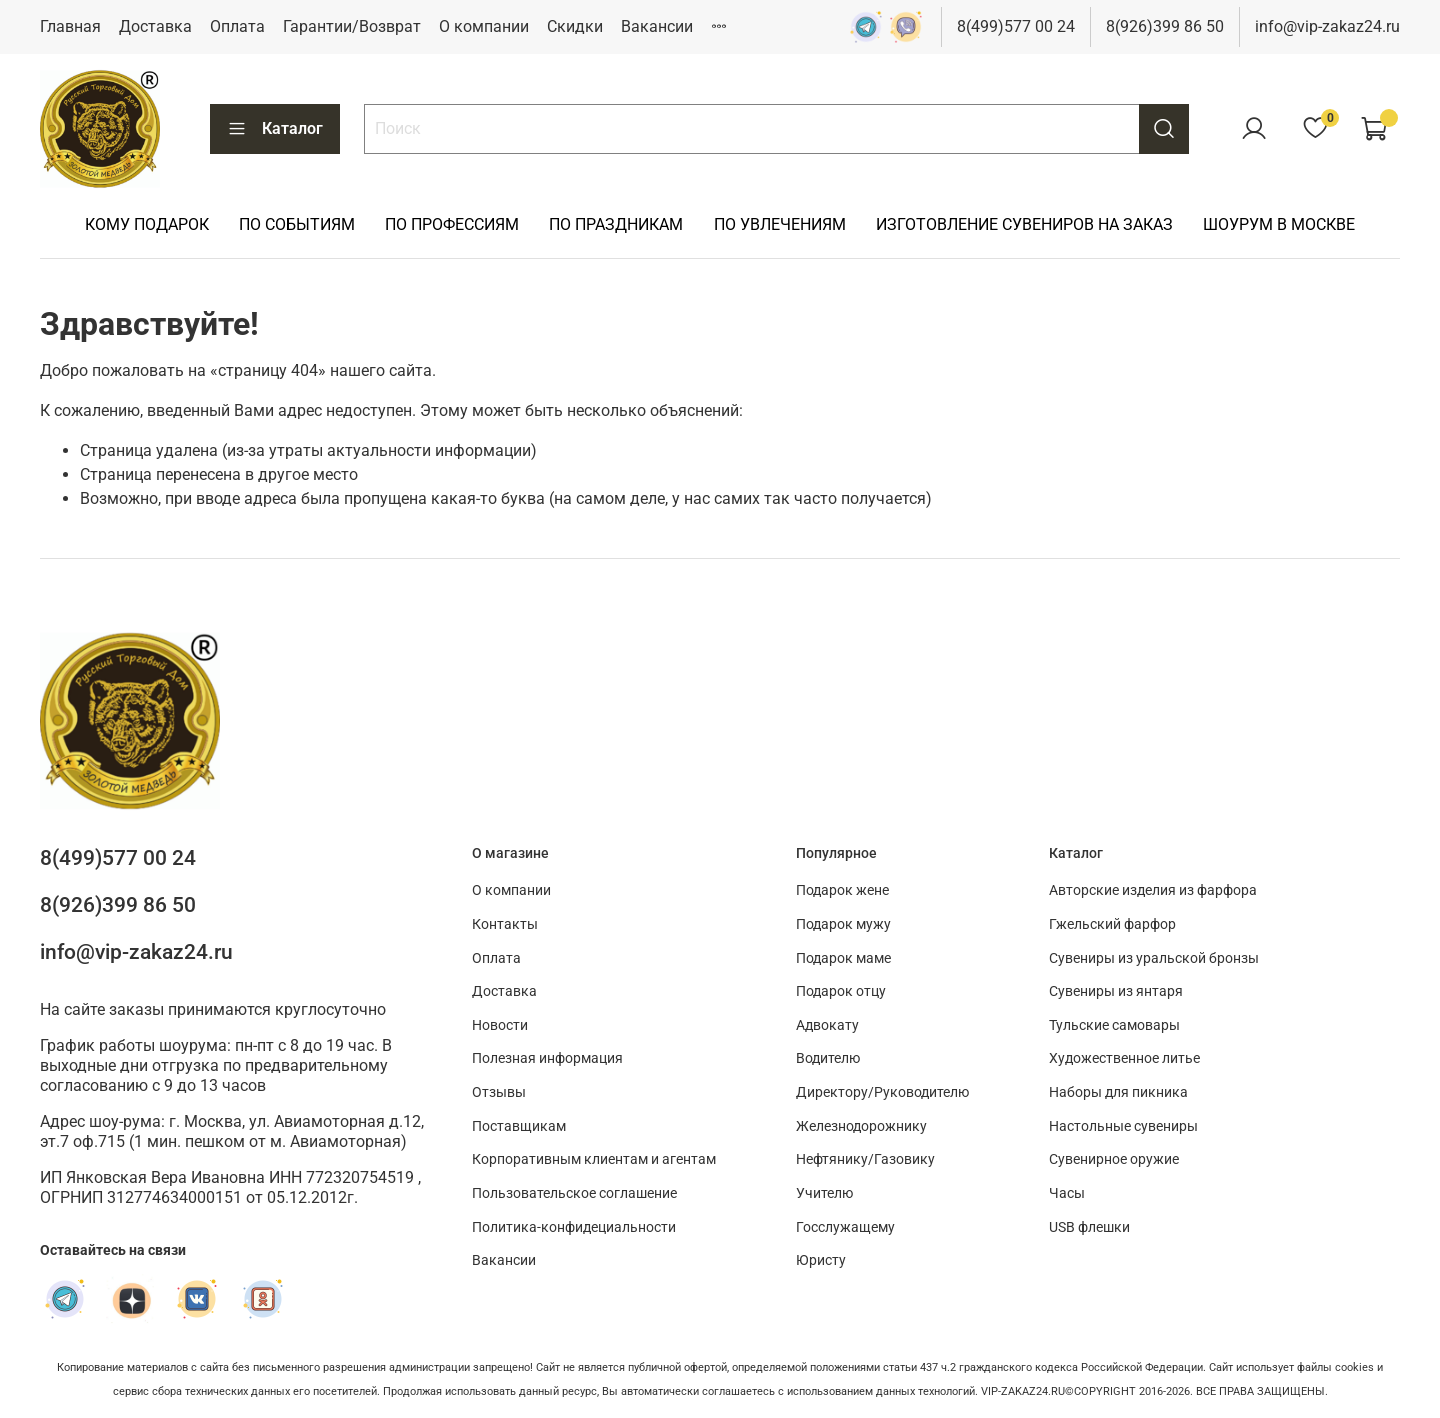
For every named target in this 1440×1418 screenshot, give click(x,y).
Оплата (237, 26)
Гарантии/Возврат (352, 26)
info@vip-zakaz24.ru (1327, 26)
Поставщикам (519, 1126)
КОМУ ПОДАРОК (147, 224)
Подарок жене (842, 890)
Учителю (824, 1193)
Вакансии (657, 26)
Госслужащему (845, 1227)
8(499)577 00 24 (1016, 26)
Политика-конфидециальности (574, 1227)
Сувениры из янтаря (1116, 991)
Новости (500, 1025)
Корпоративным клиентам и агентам (594, 1159)
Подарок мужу (843, 924)
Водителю (828, 1058)
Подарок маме (843, 958)
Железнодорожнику (861, 1126)
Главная (70, 26)
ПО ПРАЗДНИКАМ (616, 224)
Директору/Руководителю (882, 1092)
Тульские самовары (1114, 1025)
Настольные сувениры (1123, 1126)
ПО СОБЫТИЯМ (297, 224)
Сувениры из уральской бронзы (1154, 958)
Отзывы (499, 1092)
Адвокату (827, 1025)
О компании (484, 26)
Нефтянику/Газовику (865, 1159)
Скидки (575, 26)
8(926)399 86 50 (1165, 26)
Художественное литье (1124, 1058)
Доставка (155, 26)
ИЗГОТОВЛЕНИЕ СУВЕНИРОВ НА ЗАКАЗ (1024, 224)
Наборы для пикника (1118, 1092)
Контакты (505, 924)
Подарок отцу (841, 991)
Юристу (821, 1260)
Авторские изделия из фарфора (1153, 890)
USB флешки (1089, 1227)
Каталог (275, 129)
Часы (1067, 1193)
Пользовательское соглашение (574, 1193)
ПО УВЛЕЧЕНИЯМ (780, 224)
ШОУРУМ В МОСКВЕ (1279, 224)
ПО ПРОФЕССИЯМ (452, 224)
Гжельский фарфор (1112, 924)
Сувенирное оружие (1114, 1159)
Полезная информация (547, 1058)
